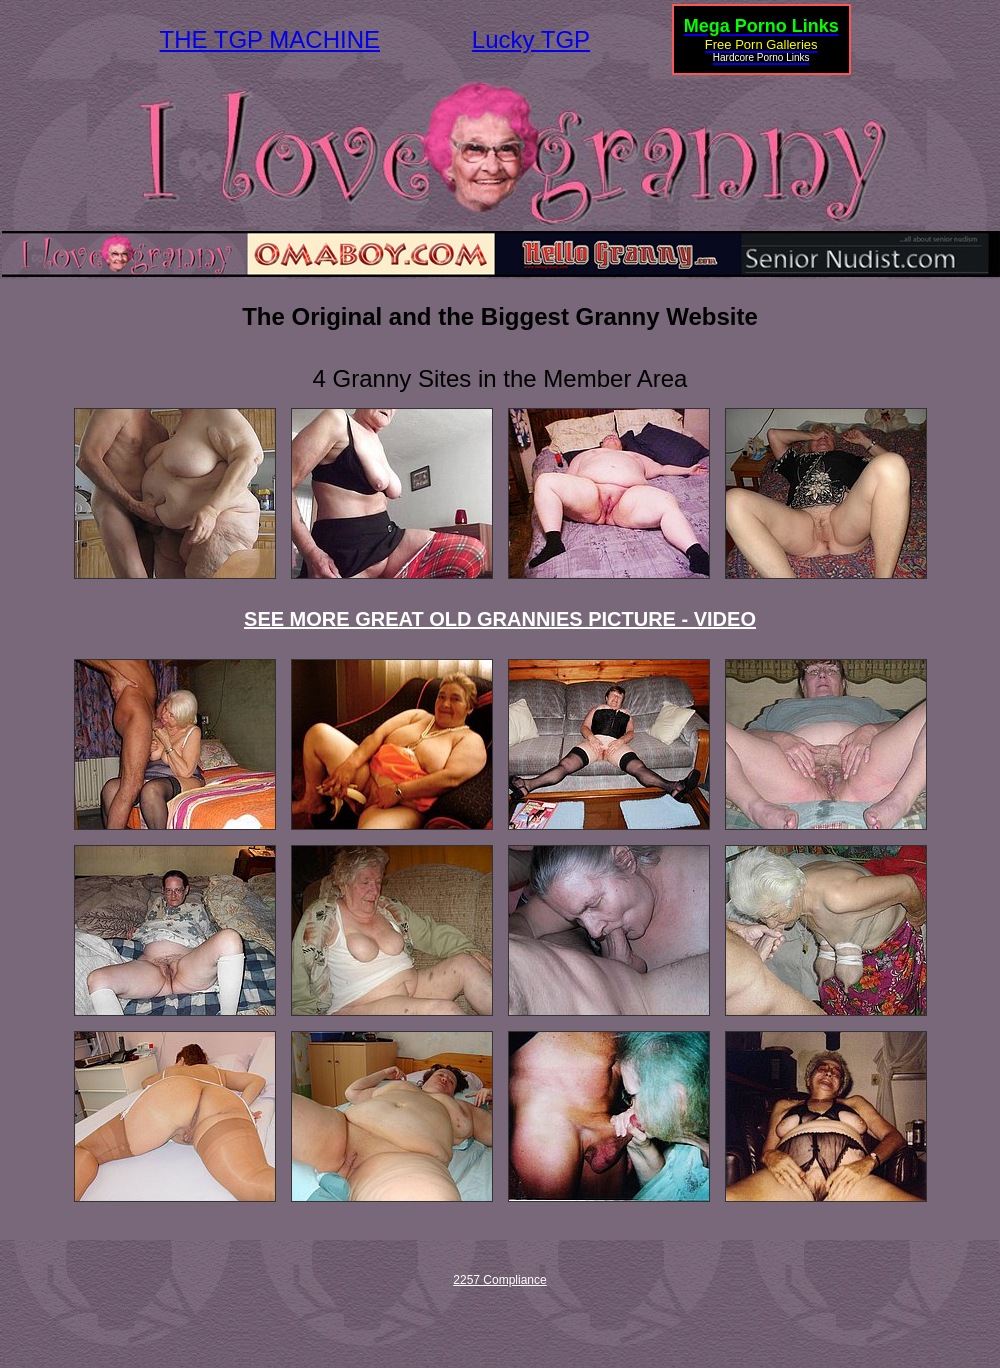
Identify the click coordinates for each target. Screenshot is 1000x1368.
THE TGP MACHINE (270, 39)
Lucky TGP (531, 39)
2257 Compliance (499, 1280)
